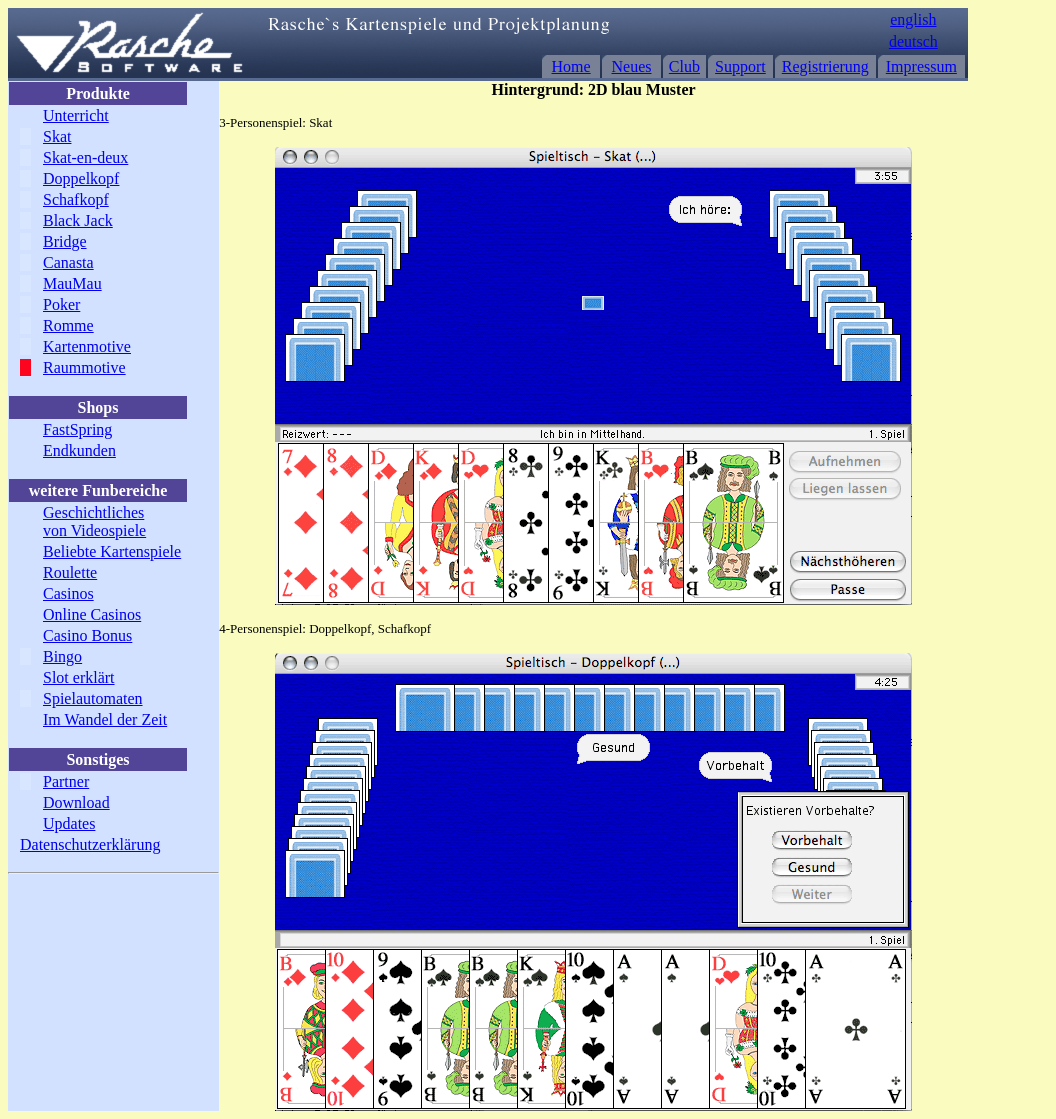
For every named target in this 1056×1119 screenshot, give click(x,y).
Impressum (921, 66)
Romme (68, 325)
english (913, 19)
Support (740, 66)
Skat (57, 136)
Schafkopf (76, 199)
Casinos (68, 593)
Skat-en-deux (85, 157)
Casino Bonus (87, 635)
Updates (69, 823)
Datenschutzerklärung (90, 844)
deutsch (913, 41)
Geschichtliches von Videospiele (94, 521)
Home (571, 66)
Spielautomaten (93, 698)
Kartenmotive (87, 346)
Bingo (62, 656)
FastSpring (77, 429)
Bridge (65, 241)
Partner (66, 781)
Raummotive (84, 367)
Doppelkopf (81, 178)
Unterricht (76, 115)
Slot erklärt (79, 677)
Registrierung (825, 66)
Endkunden (79, 450)
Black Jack (78, 220)
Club (684, 66)
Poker (61, 304)
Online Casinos (92, 614)
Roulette (70, 572)
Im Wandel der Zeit (105, 719)
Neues (632, 66)
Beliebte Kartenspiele (112, 551)
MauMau (72, 283)
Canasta (68, 262)
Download (76, 802)
